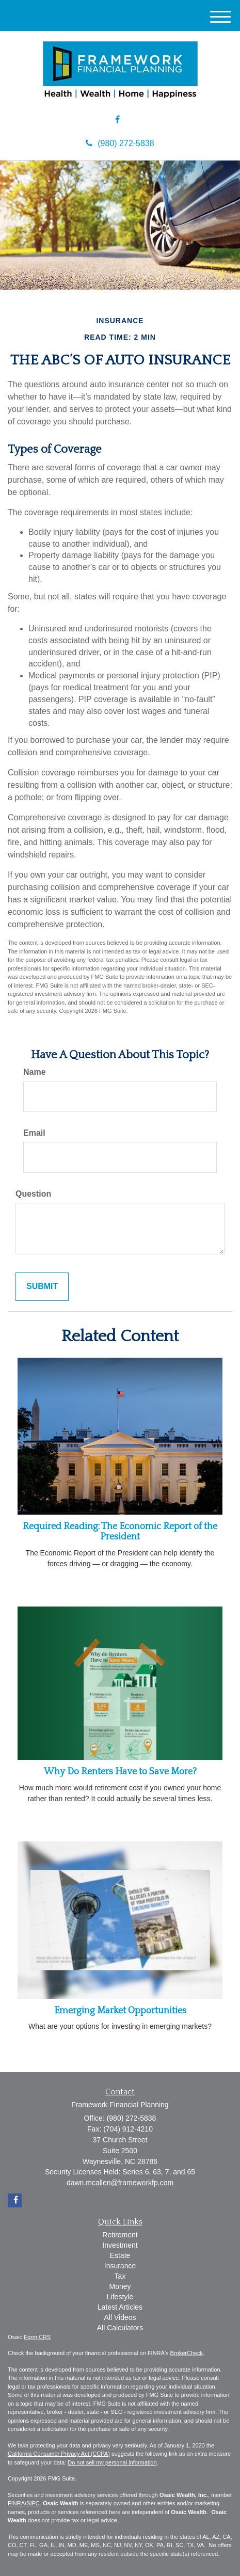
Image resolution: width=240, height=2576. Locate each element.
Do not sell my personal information (112, 2462)
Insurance (120, 2266)
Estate (120, 2255)
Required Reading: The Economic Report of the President (120, 1531)
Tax (120, 2276)
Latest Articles (120, 2307)
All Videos (120, 2317)
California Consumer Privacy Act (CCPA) (59, 2454)
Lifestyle (120, 2297)
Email (34, 1132)
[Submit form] (42, 1287)
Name (34, 1072)
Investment (119, 2245)
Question (33, 1193)
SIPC (33, 2503)
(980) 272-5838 (120, 143)
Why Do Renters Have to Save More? (120, 1772)
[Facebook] (117, 120)
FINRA (16, 2503)
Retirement (119, 2235)
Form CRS (37, 2337)
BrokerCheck (186, 2353)
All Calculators (120, 2328)
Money (120, 2286)
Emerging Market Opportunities (120, 2011)
